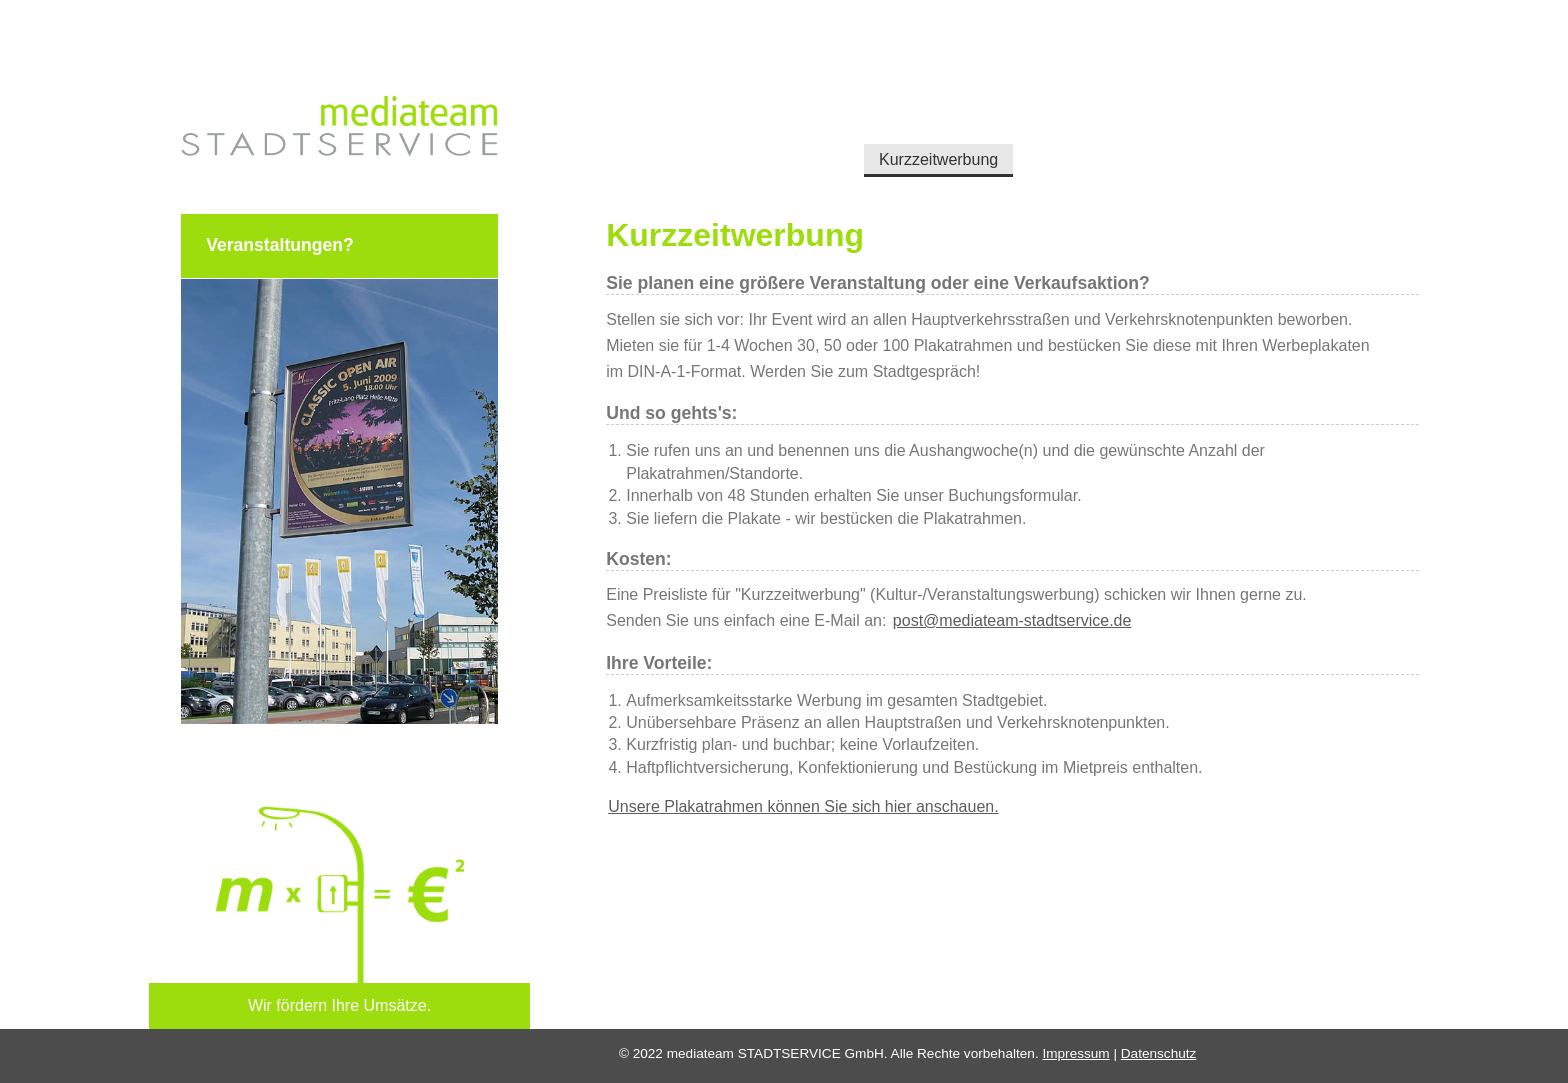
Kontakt (1192, 144)
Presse (1110, 144)
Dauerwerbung (758, 144)
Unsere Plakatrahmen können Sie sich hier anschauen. (803, 806)
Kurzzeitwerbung (900, 144)
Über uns (1022, 144)
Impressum (1075, 1053)
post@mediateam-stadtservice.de (1012, 620)
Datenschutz (1159, 1053)
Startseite (643, 144)
